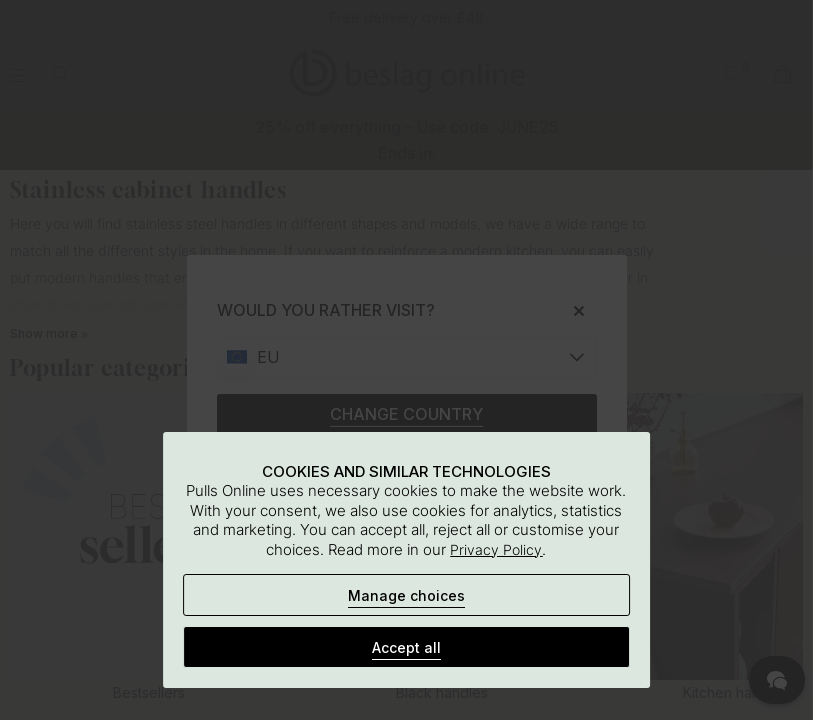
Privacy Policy (496, 549)
